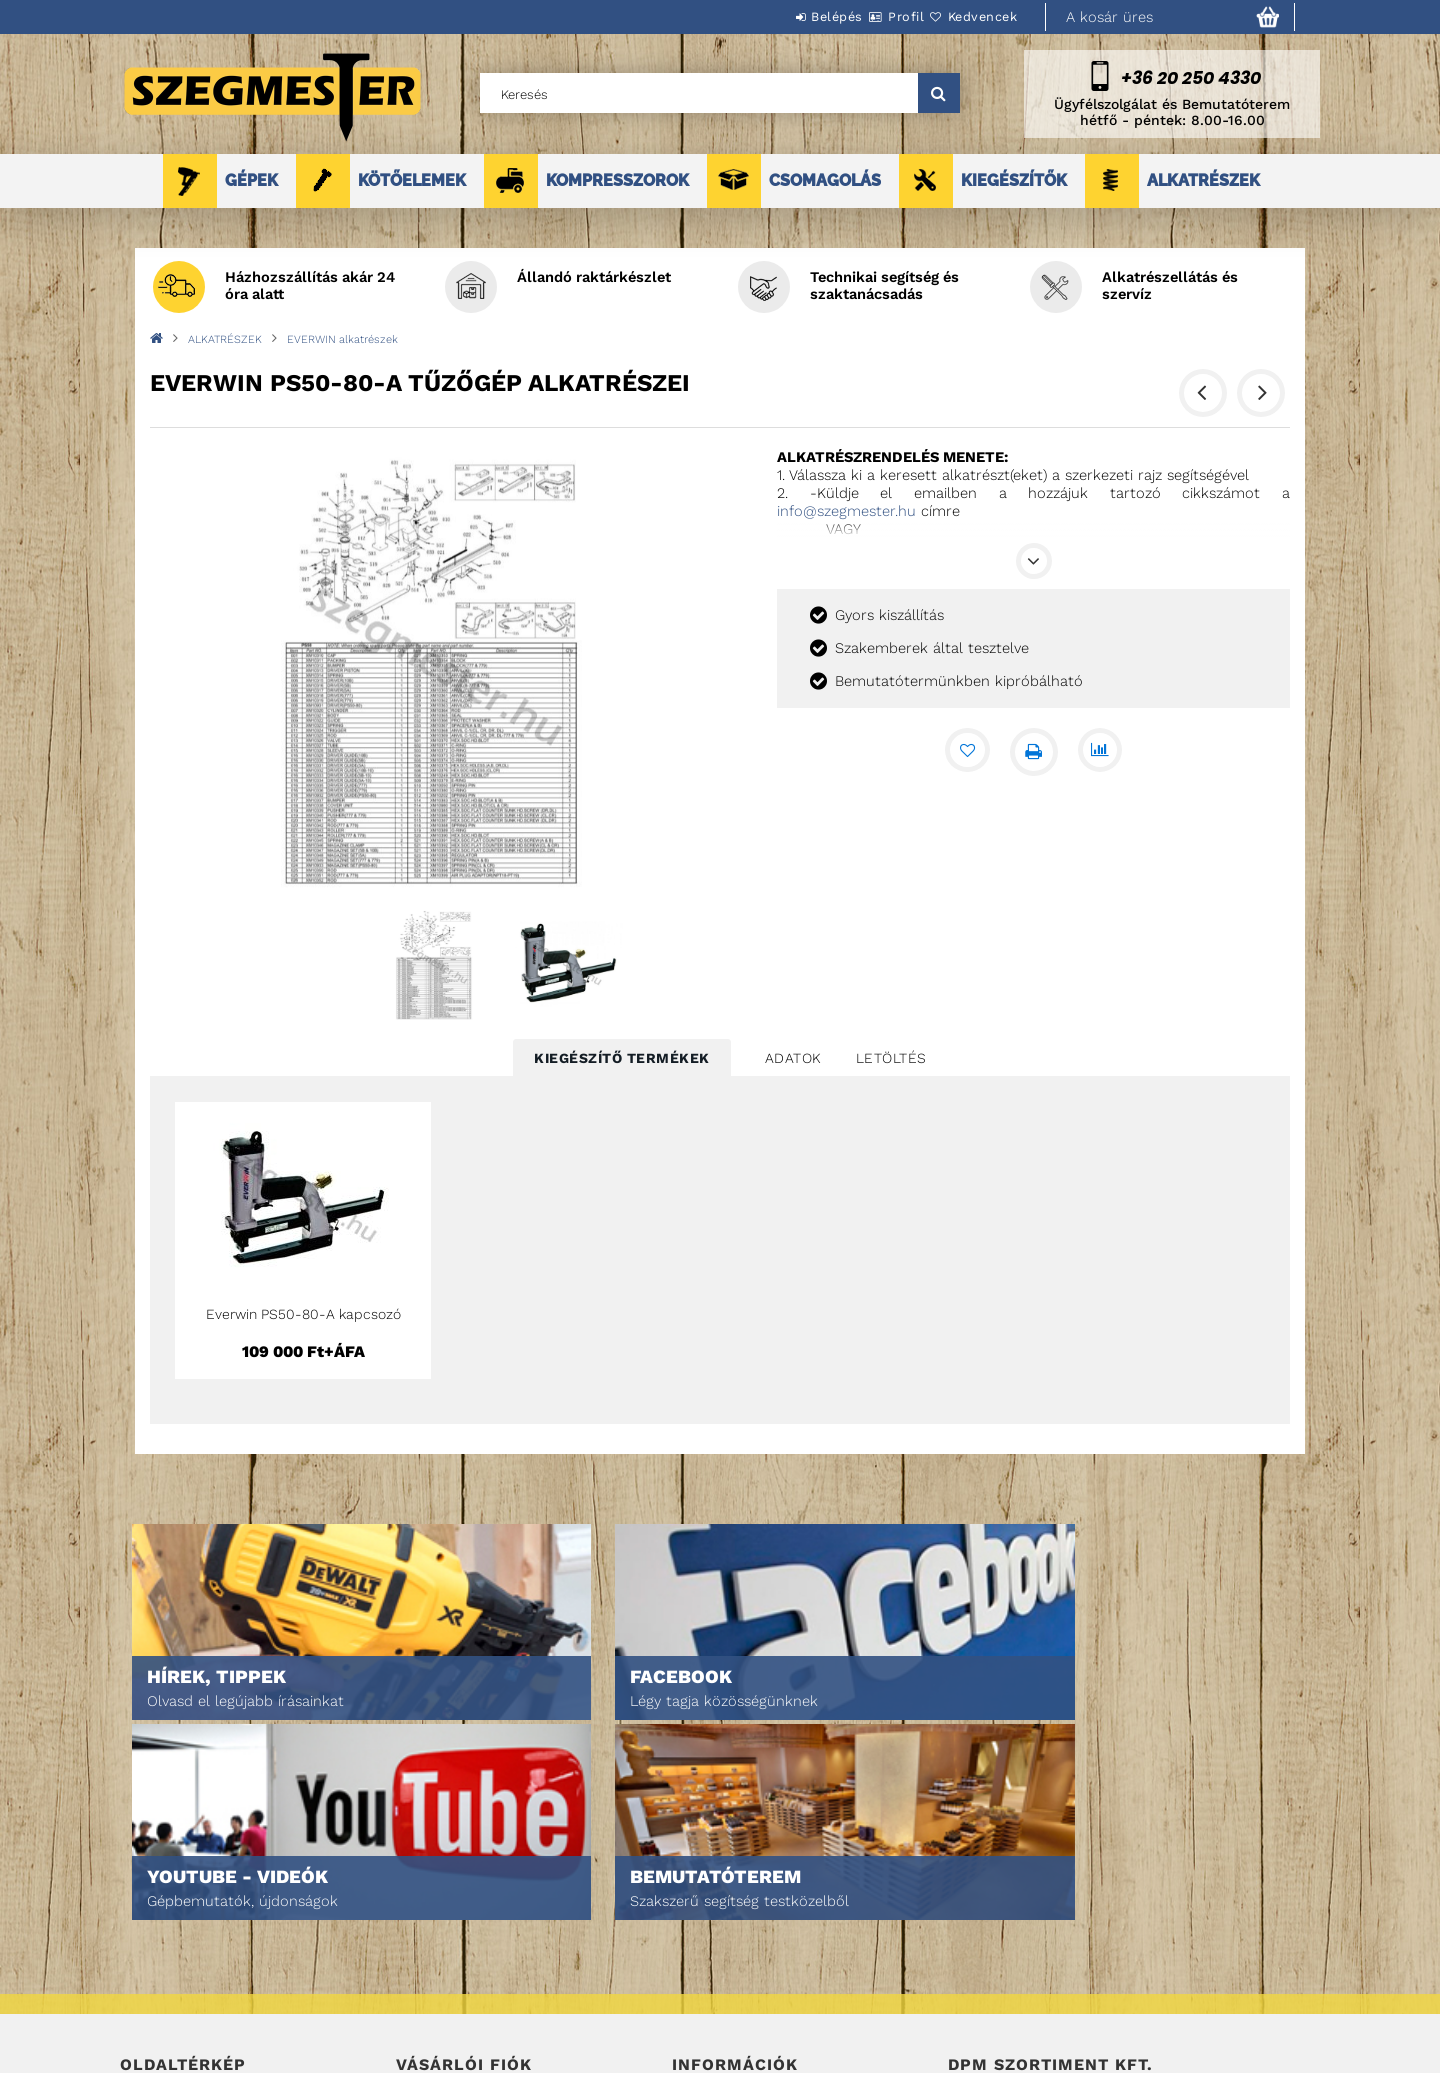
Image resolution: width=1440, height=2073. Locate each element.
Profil (870, 16)
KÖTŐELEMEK (412, 180)
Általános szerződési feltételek (778, 1902)
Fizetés (695, 1958)
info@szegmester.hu (846, 511)
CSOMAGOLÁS (825, 180)
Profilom (424, 1958)
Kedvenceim (433, 2014)
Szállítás (702, 1986)
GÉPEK (251, 180)
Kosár (415, 1986)
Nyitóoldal (155, 1902)
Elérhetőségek (721, 2014)
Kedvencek (971, 16)
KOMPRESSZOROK (617, 180)
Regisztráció (437, 1930)
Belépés (777, 16)
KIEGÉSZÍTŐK (1014, 180)
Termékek (150, 1930)
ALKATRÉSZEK (1203, 180)
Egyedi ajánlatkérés (186, 1958)
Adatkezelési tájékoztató (754, 1930)
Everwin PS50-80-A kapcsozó (303, 1314)
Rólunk (143, 1986)
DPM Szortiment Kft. (1010, 2004)
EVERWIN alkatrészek (342, 339)
